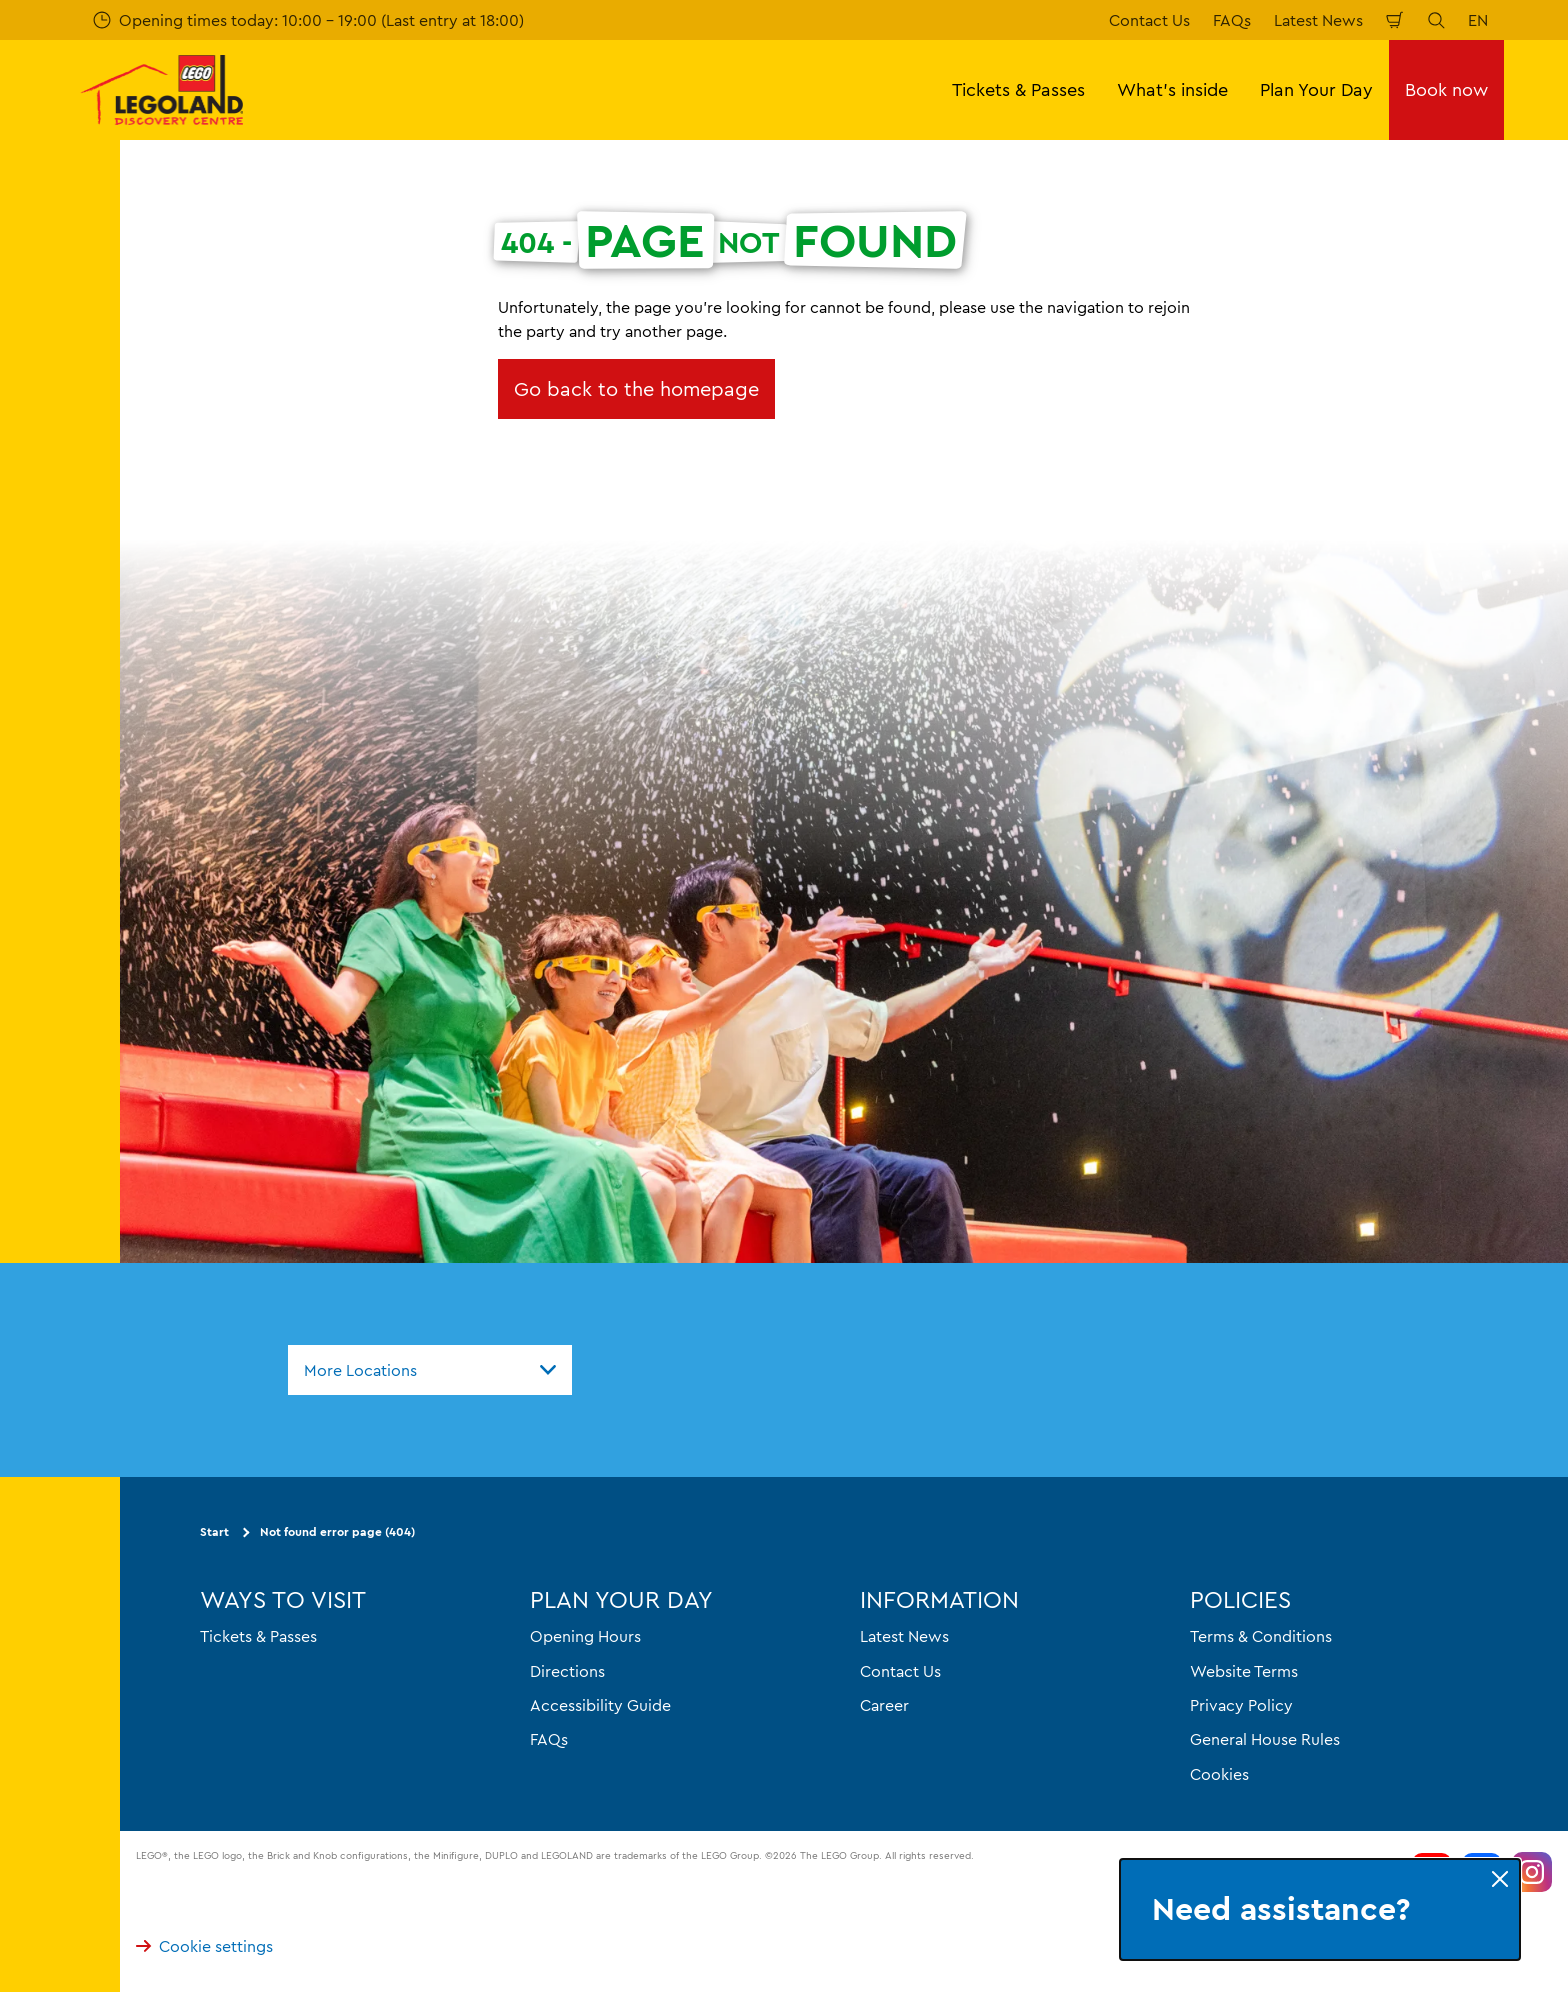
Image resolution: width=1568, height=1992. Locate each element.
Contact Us (1149, 20)
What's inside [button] (1172, 89)
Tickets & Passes (258, 1637)
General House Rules (1265, 1740)
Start (214, 1532)
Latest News (1318, 20)
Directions (567, 1671)
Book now (1446, 89)
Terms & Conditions (1261, 1637)
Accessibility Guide (600, 1705)
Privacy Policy (1241, 1705)
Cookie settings (204, 1947)
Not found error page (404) (337, 1532)
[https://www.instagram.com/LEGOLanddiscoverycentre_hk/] (1532, 1873)
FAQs (1232, 20)
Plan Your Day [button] (1316, 89)
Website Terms (1244, 1671)
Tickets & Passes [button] (1018, 89)
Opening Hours (585, 1637)
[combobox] (430, 1370)
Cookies (1219, 1774)
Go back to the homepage (636, 388)
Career (884, 1705)
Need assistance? (1281, 1909)
